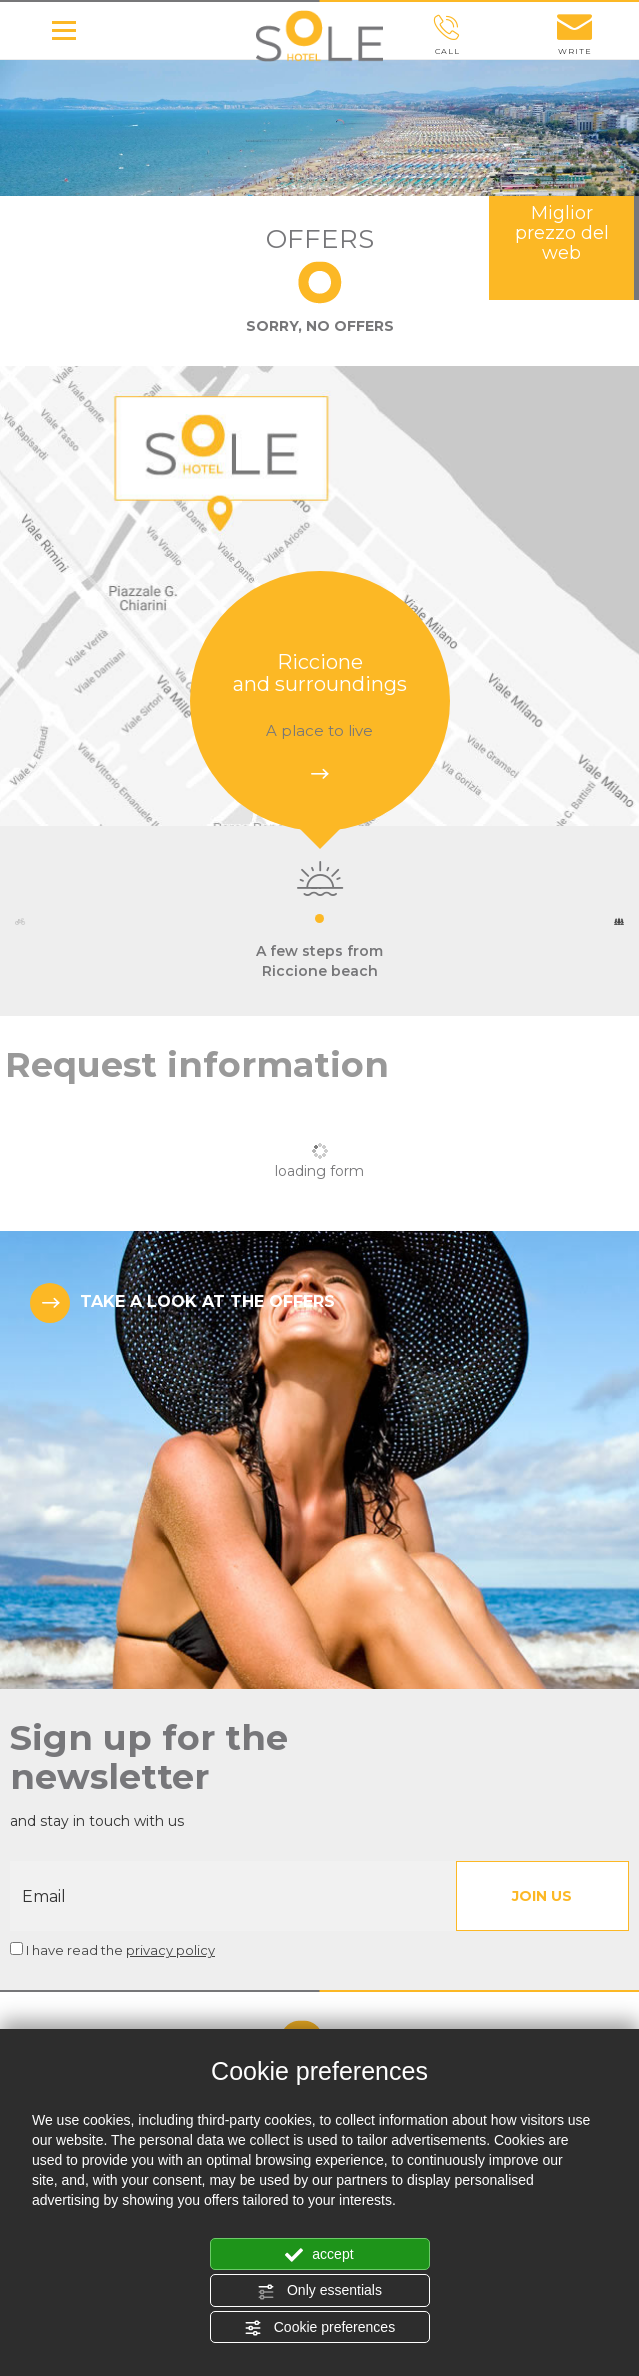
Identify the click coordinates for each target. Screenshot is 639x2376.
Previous (20, 921)
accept (319, 2255)
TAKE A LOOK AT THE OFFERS (182, 1303)
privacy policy (170, 1950)
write (575, 35)
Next (619, 921)
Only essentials (319, 2291)
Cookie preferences (319, 2328)
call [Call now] (447, 35)
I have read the (120, 1950)
